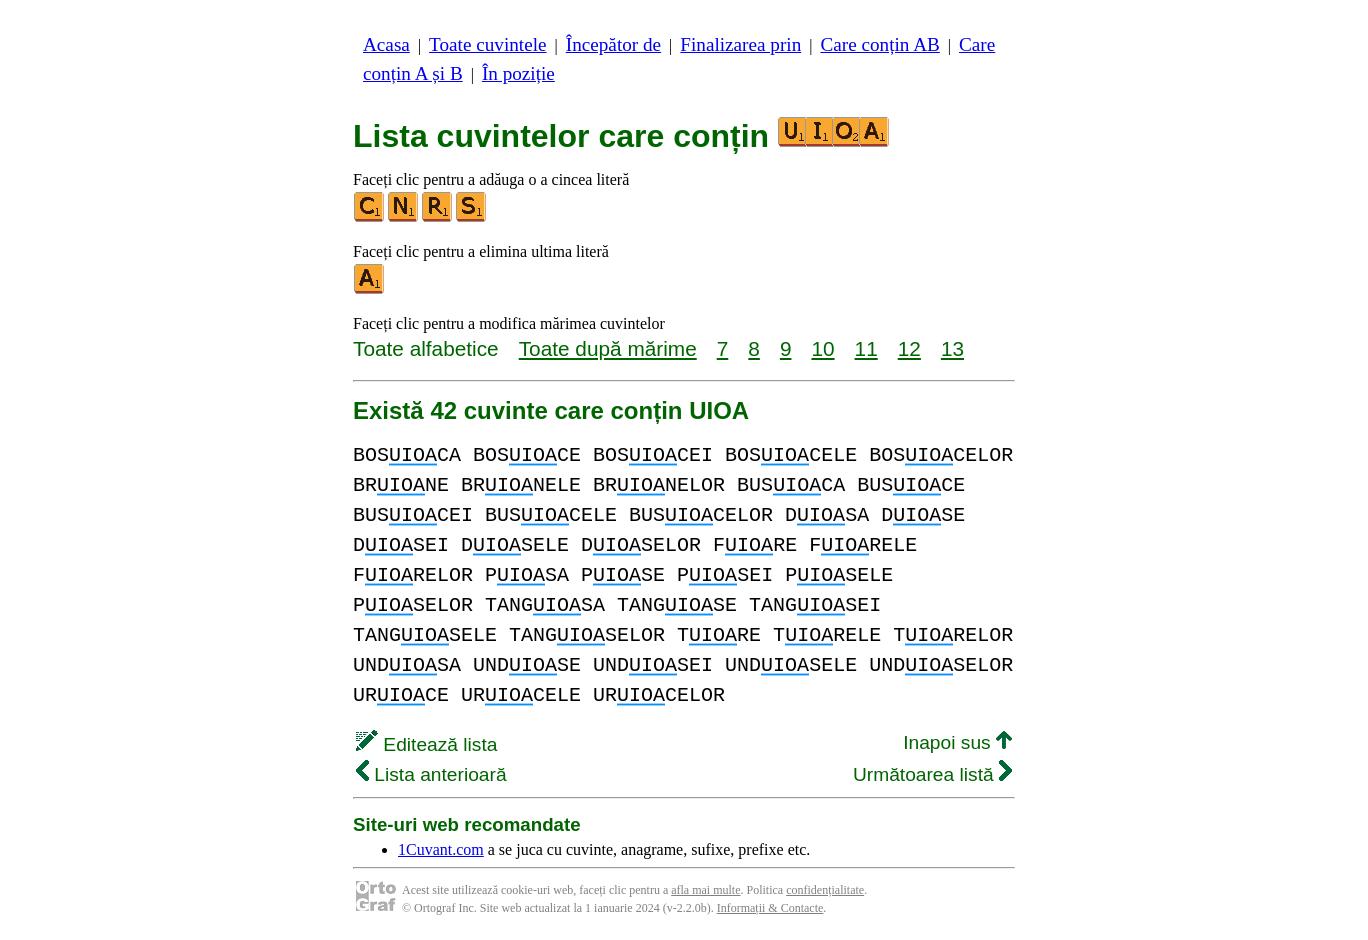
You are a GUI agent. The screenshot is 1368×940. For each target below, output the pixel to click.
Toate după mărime (608, 348)
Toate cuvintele (487, 44)
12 (909, 348)
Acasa (386, 44)
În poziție (518, 73)
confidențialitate (825, 890)
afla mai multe (705, 890)
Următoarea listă (932, 774)
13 (952, 348)
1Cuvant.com (441, 849)
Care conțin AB (879, 44)
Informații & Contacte (770, 908)
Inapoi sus (957, 742)
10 (822, 348)
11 (866, 348)
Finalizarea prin (740, 44)
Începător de (613, 44)
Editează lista (426, 744)
